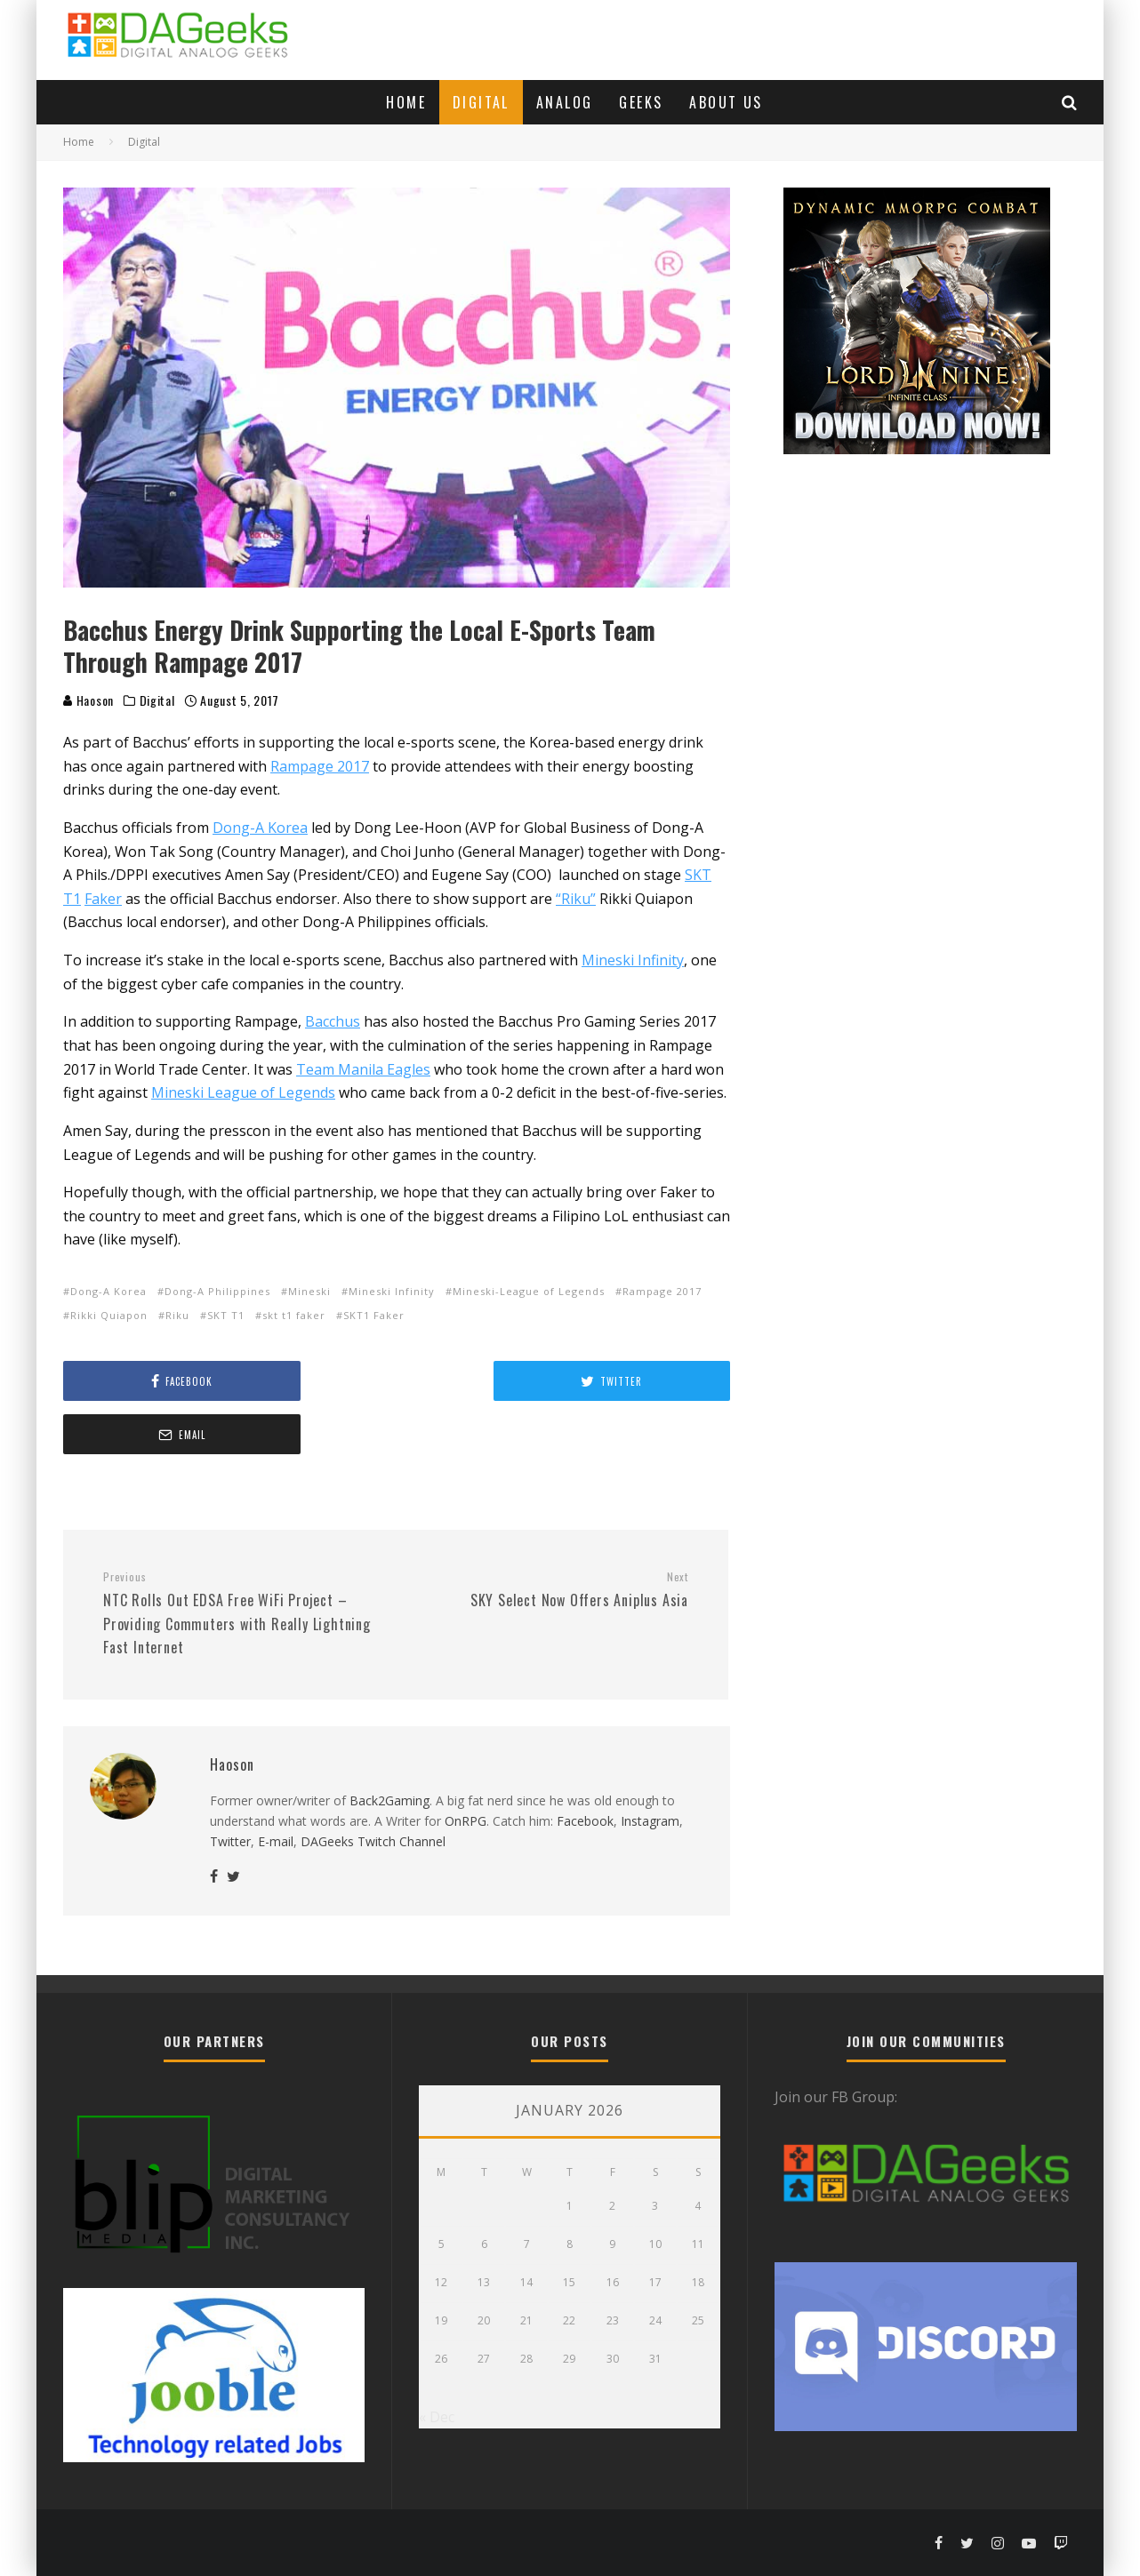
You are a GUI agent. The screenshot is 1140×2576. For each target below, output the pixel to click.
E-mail (275, 1788)
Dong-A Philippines (217, 1291)
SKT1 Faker (374, 1315)
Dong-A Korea (108, 1291)
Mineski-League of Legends (529, 1291)
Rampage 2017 (662, 1291)
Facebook (585, 1767)
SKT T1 (226, 1315)
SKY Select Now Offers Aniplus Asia (548, 1536)
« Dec (436, 2416)
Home (406, 102)
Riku (177, 1315)
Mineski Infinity (392, 1291)
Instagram (650, 1767)
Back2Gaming (389, 1747)
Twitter (230, 1788)
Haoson (88, 700)
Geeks (640, 102)
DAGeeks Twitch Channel (373, 1788)
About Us (725, 102)
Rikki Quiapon (109, 1315)
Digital (481, 102)
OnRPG (465, 1767)
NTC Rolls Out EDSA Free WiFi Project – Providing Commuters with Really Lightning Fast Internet (242, 1560)
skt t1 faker (293, 1315)
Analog (564, 102)
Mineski (309, 1291)
